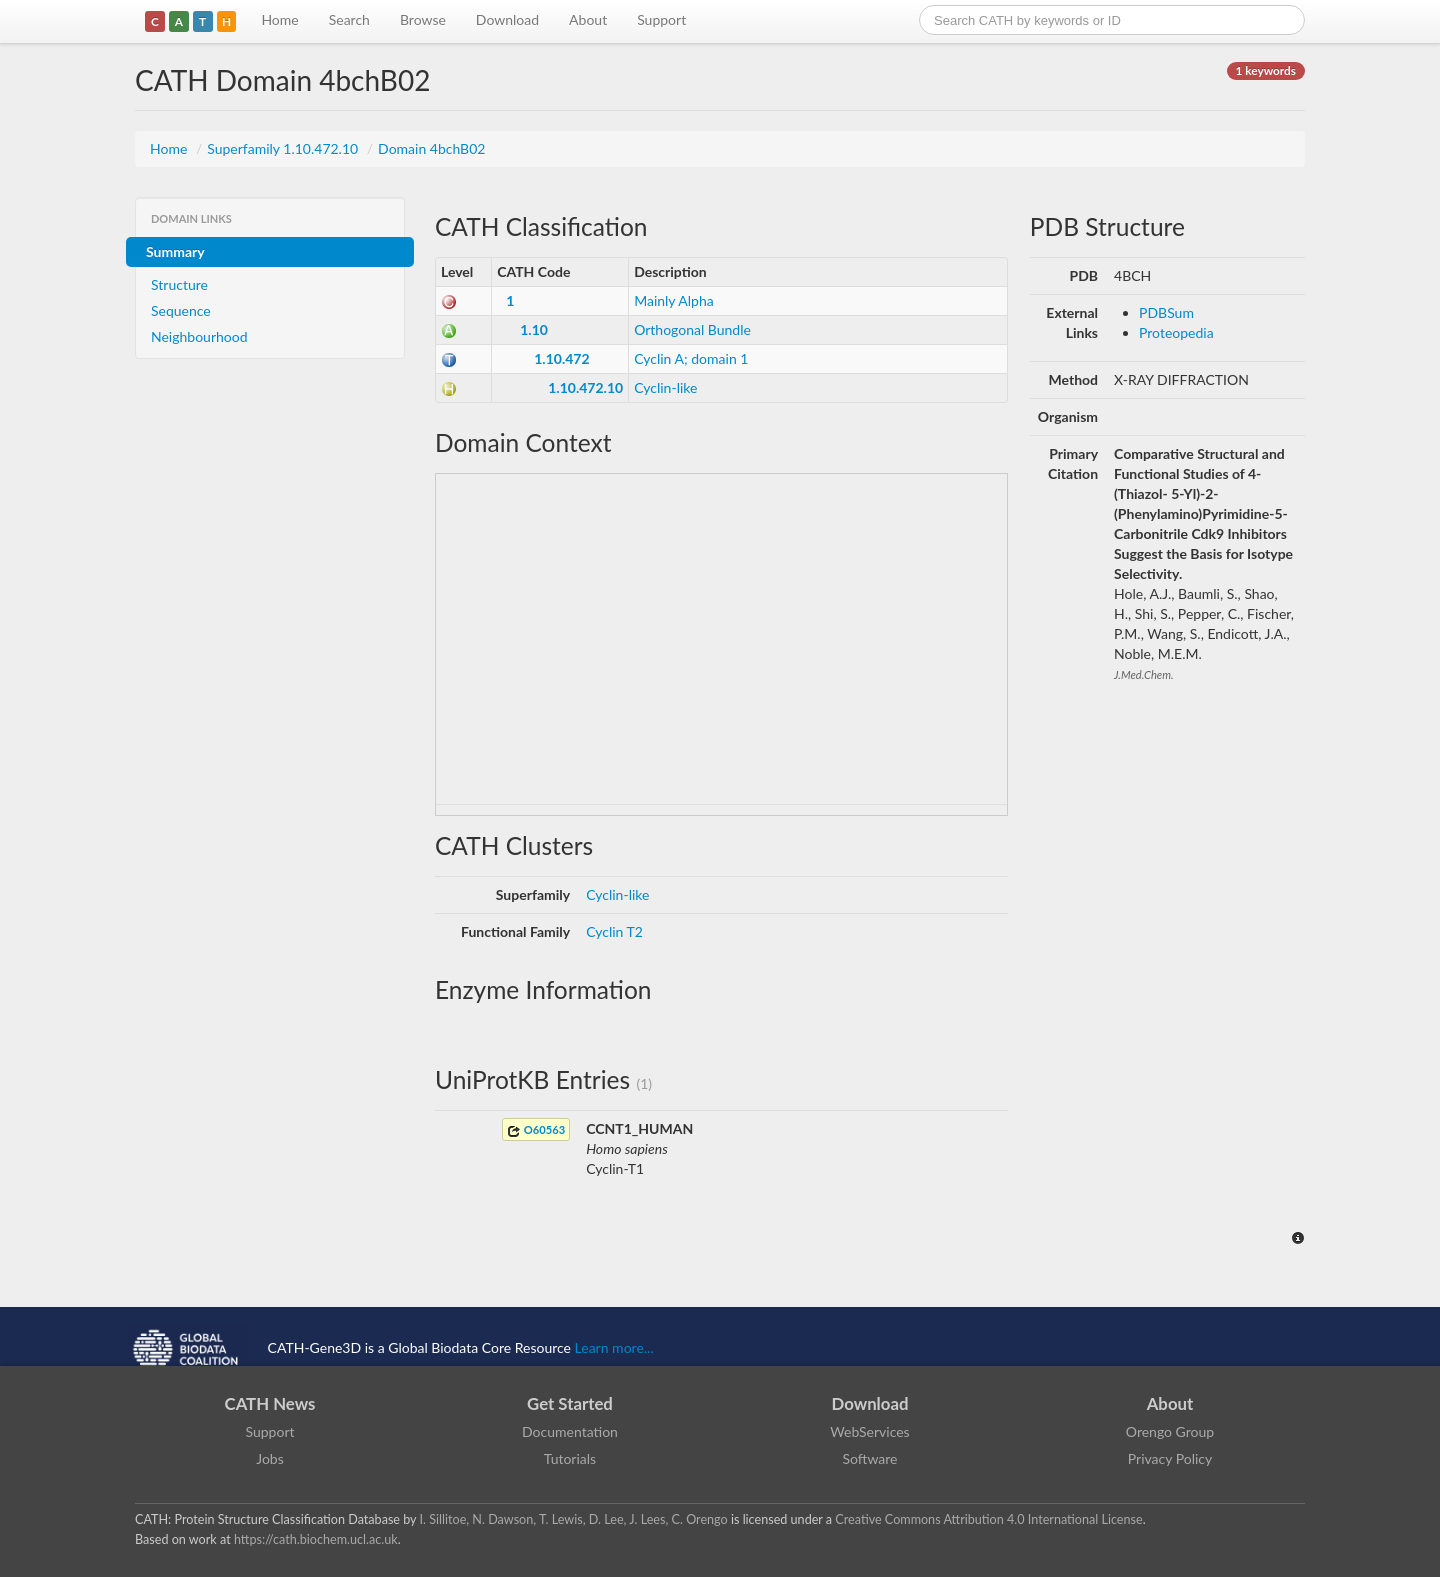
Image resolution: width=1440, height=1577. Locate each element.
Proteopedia (1176, 332)
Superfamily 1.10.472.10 (284, 148)
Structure (179, 284)
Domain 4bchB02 (431, 148)
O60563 (536, 1130)
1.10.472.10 (585, 387)
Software (870, 1458)
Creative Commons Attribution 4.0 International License (988, 1519)
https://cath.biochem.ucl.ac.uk (316, 1539)
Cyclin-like (665, 387)
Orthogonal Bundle (692, 329)
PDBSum (1166, 312)
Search (349, 19)
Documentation (570, 1431)
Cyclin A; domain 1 (691, 358)
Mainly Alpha (674, 300)
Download (507, 19)
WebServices (869, 1431)
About (588, 19)
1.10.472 (561, 358)
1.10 (534, 329)
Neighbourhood (199, 336)
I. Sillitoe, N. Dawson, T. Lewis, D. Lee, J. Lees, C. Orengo (574, 1519)
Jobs (270, 1458)
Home (279, 19)
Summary (175, 251)
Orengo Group (1170, 1431)
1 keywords (1266, 70)
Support (661, 19)
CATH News (270, 1403)
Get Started (570, 1403)
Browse (423, 19)
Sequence (181, 310)
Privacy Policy (1170, 1458)
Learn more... (614, 1347)
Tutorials (570, 1458)
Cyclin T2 (614, 931)
